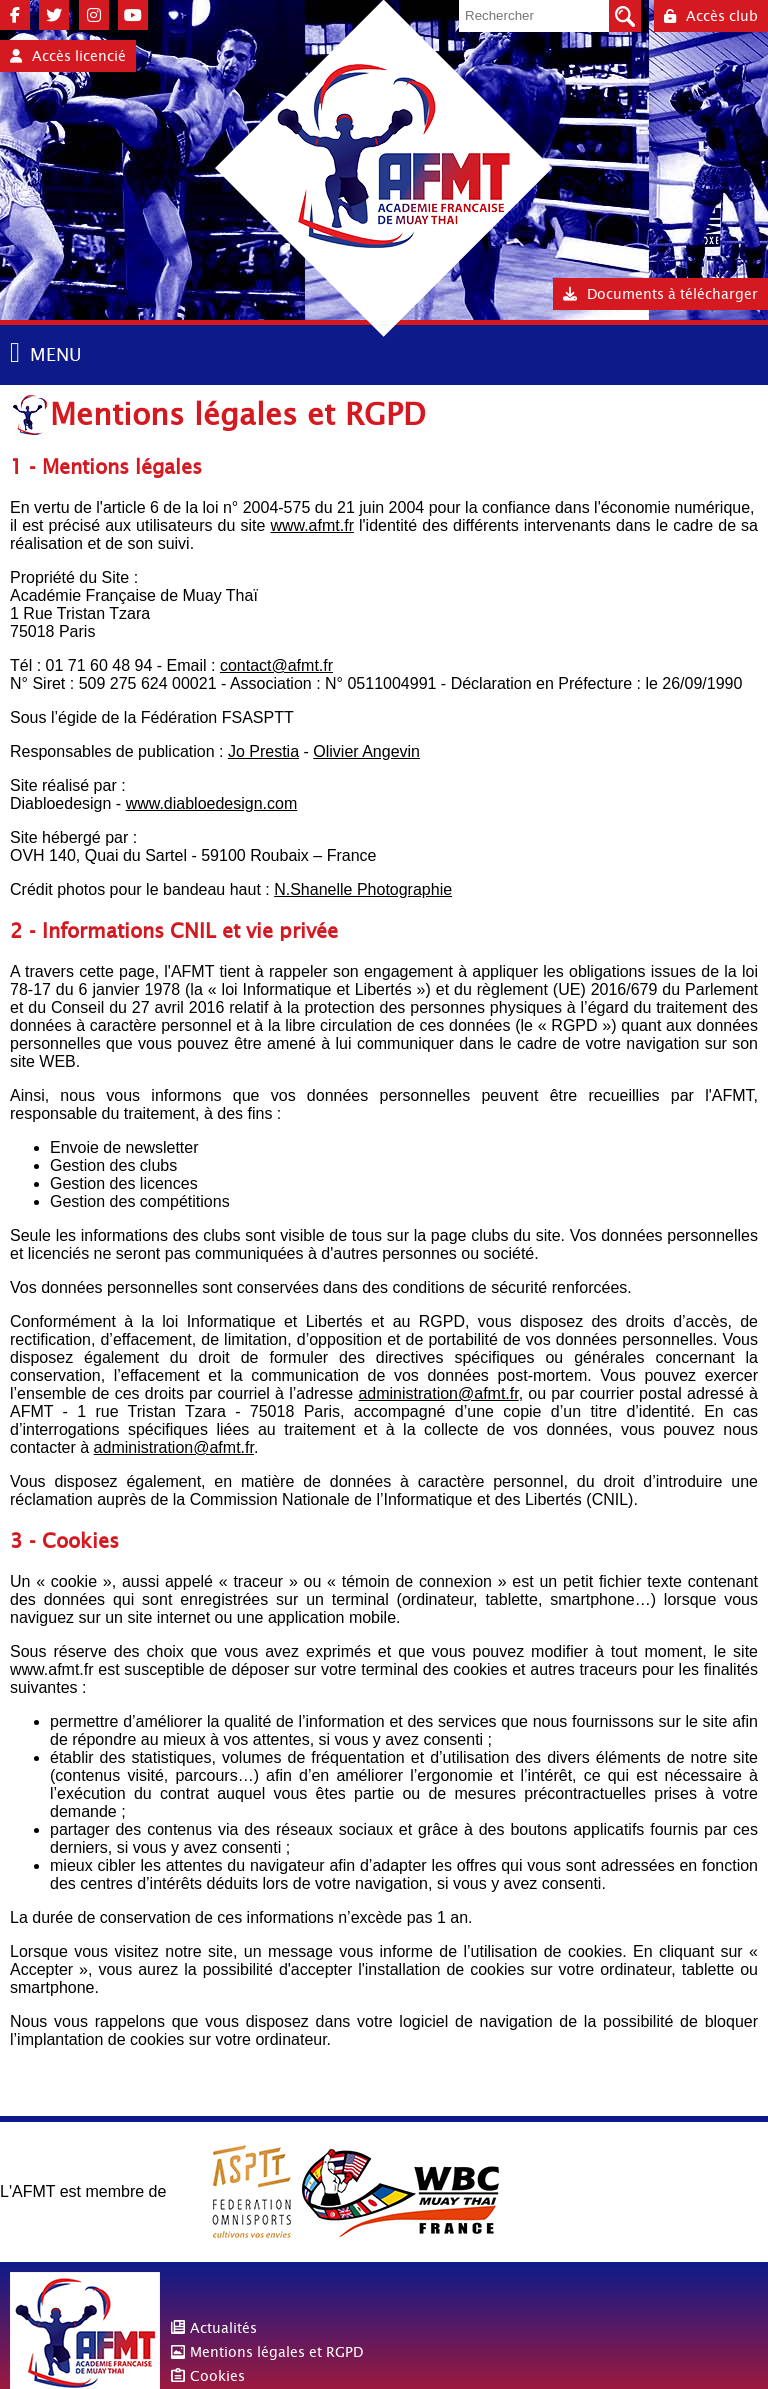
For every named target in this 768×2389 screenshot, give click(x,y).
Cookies (217, 2376)
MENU (55, 354)
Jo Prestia (263, 751)
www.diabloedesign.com (212, 803)
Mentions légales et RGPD (276, 2352)
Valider (625, 16)
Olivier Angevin (366, 751)
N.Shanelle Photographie (363, 889)
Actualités (223, 2328)
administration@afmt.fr (438, 1393)
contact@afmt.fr (276, 665)
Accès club (711, 16)
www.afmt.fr (312, 525)
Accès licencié (68, 56)
